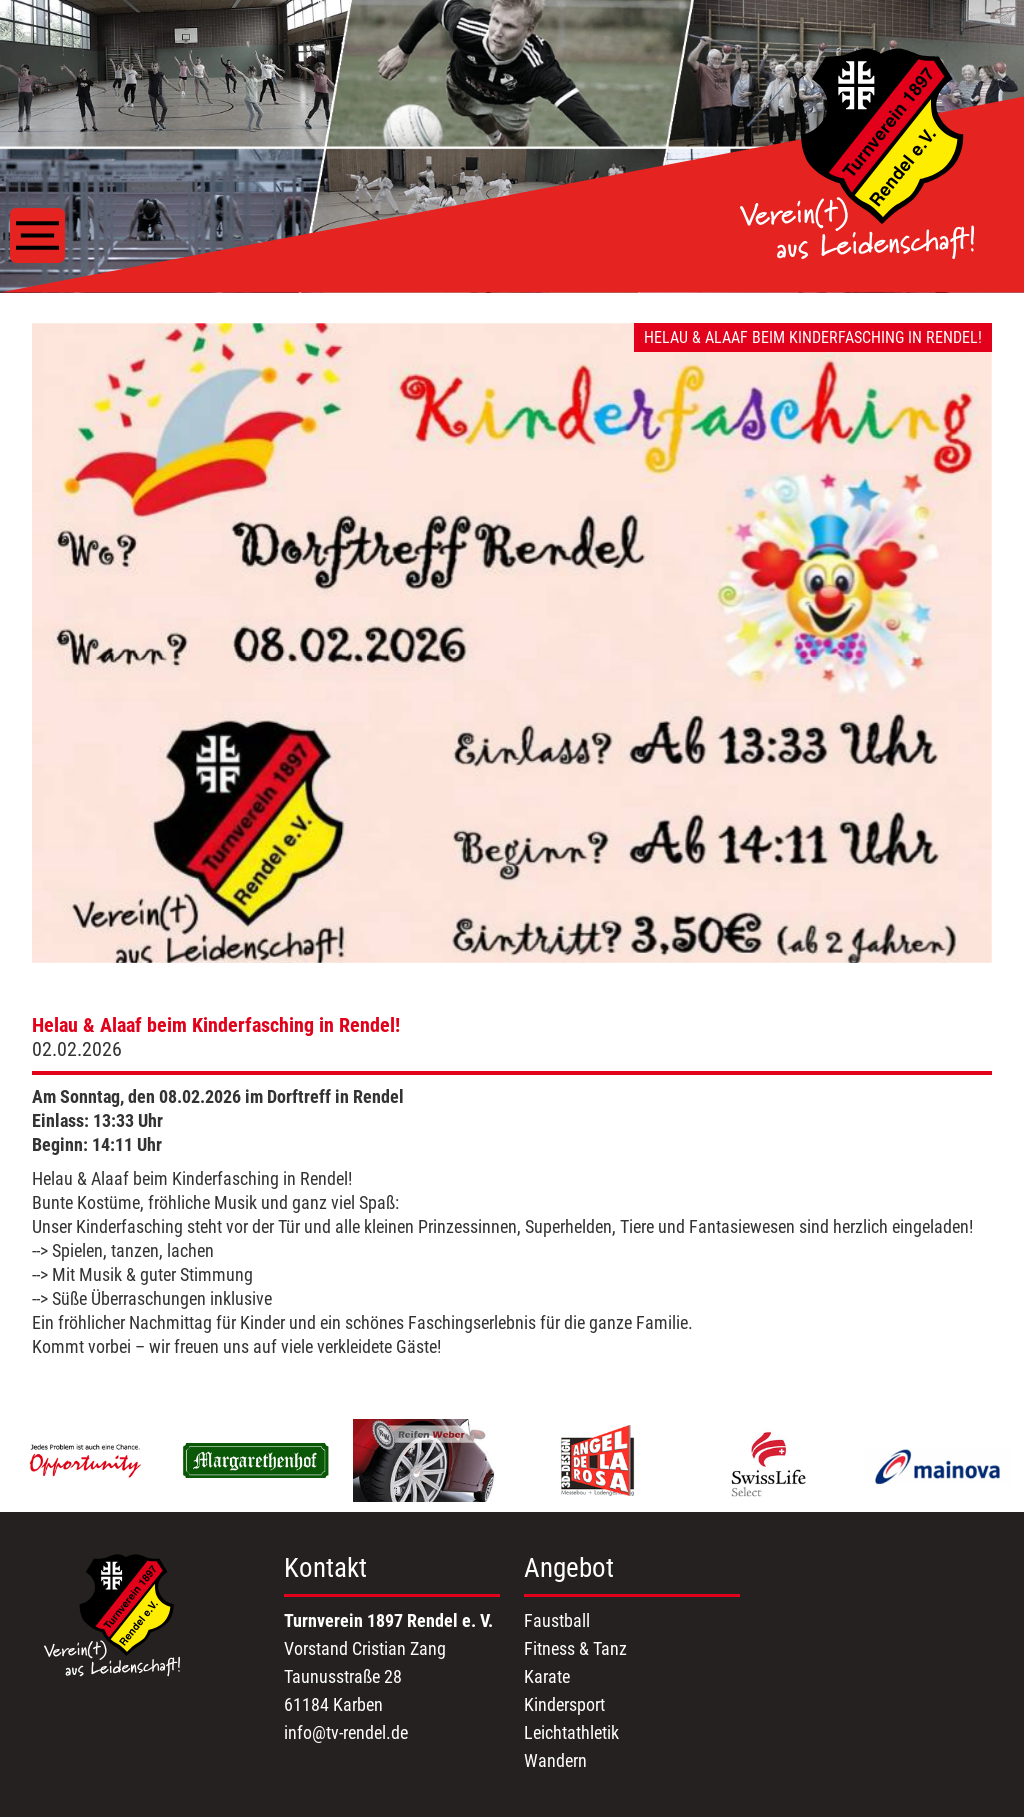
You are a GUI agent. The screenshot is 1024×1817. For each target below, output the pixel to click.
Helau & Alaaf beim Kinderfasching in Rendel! (216, 1025)
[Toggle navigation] (37, 235)
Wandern (555, 1760)
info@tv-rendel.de (346, 1732)
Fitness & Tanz (575, 1648)
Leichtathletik (571, 1732)
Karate (547, 1676)
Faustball (557, 1620)
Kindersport (564, 1704)
